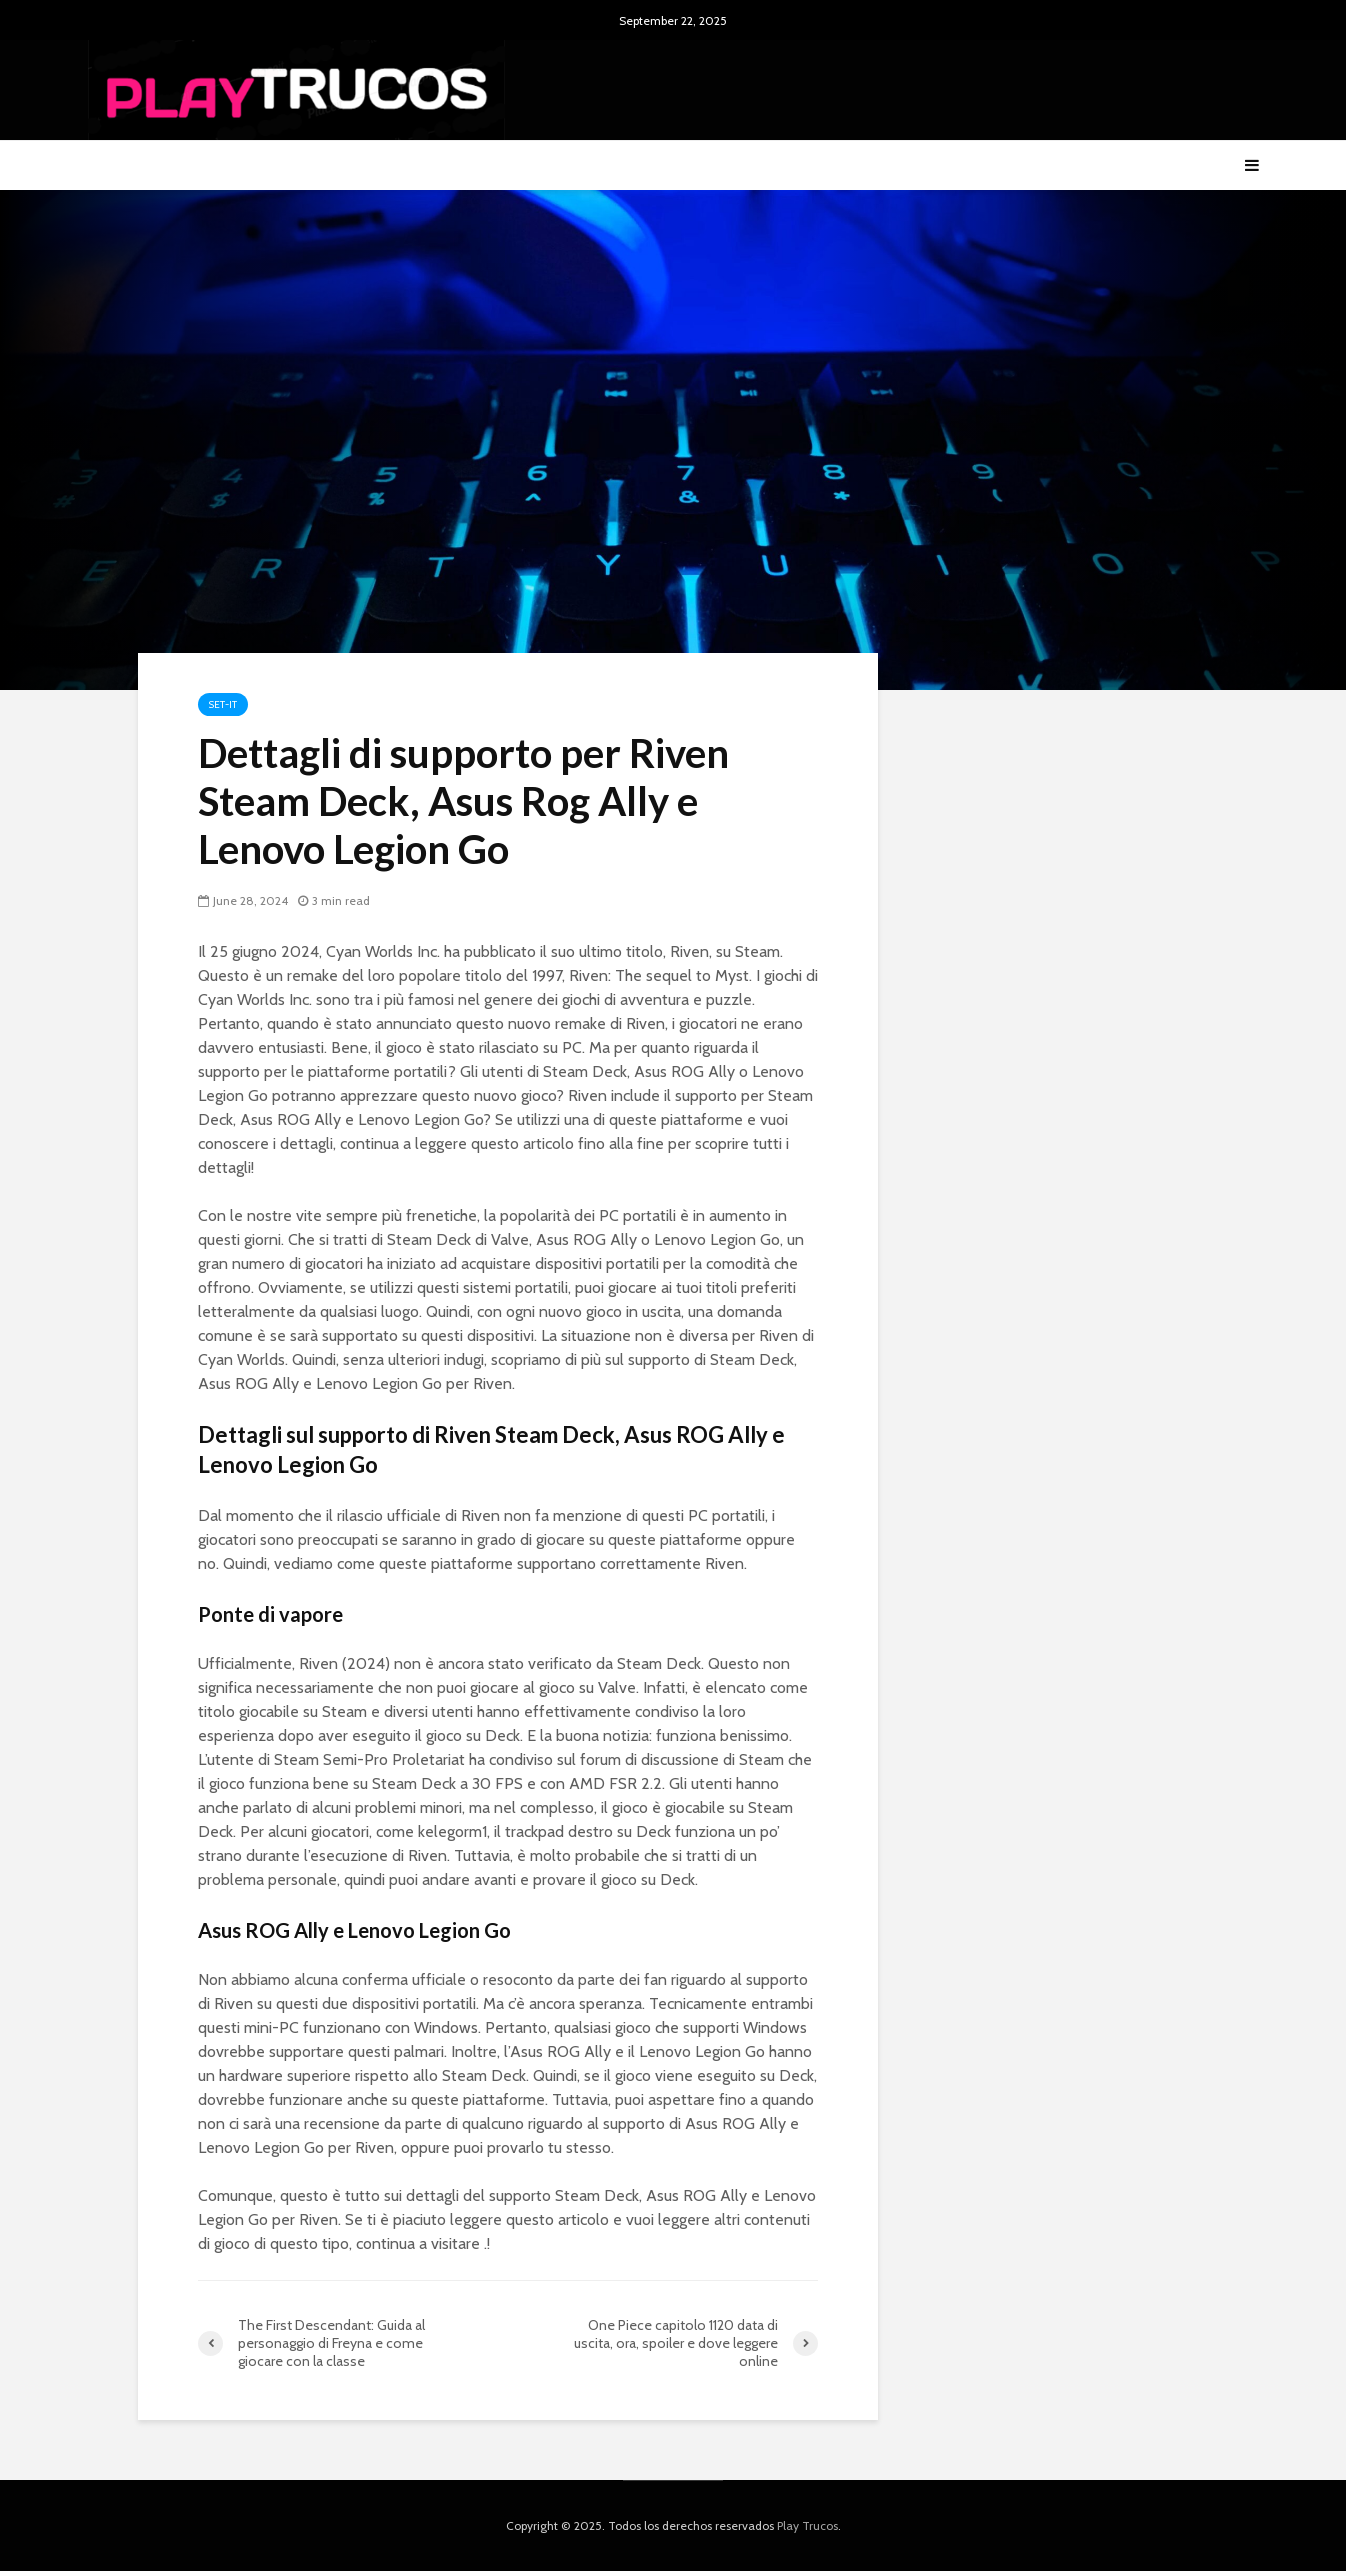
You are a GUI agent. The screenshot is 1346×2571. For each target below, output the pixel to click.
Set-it (223, 704)
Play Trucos (807, 2525)
